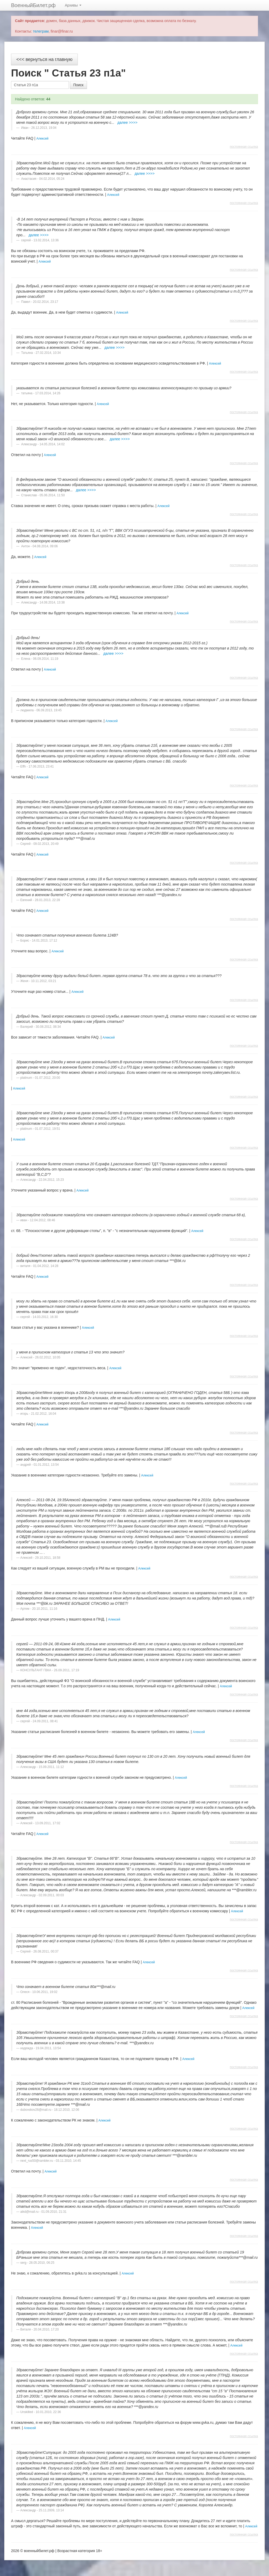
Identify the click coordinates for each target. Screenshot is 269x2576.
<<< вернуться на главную (44, 59)
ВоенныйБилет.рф (33, 5)
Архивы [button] (73, 5)
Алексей (42, 138)
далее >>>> (127, 122)
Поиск (78, 85)
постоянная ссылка (244, 147)
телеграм (41, 31)
